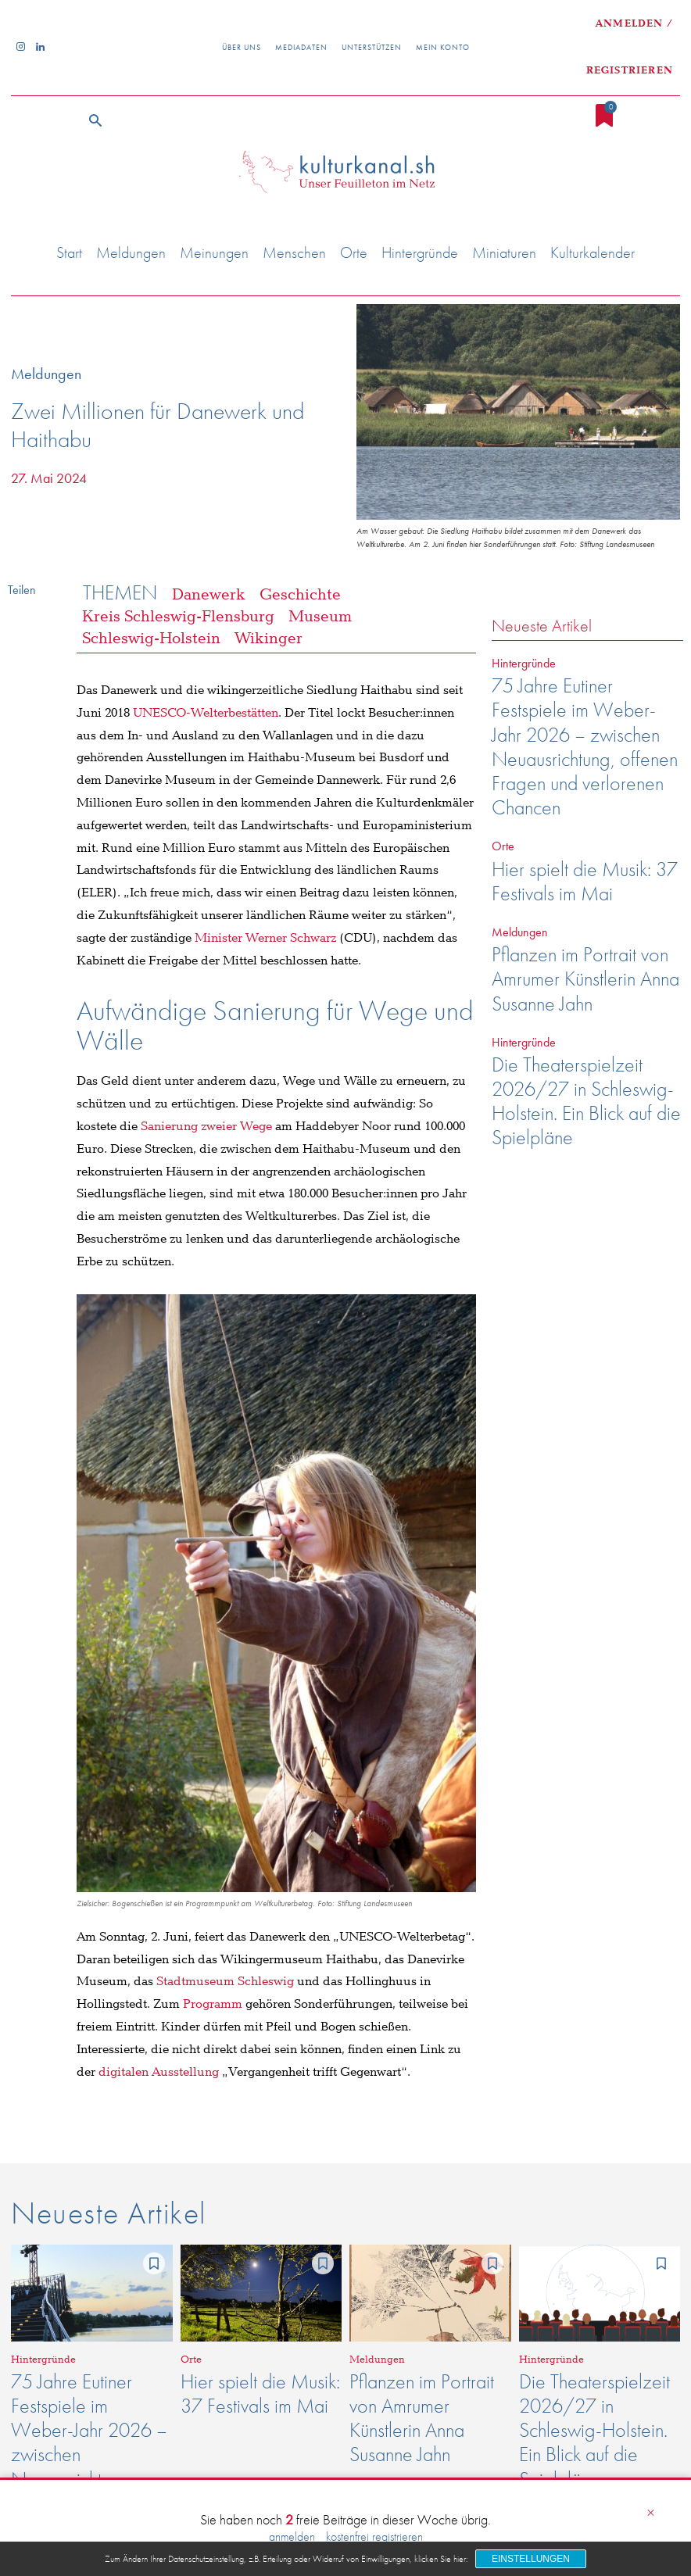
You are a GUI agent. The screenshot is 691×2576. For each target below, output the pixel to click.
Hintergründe (524, 663)
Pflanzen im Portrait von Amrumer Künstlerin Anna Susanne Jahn (585, 978)
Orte (503, 846)
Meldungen (50, 373)
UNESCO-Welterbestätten (205, 713)
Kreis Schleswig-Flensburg (178, 616)
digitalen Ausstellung (158, 2072)
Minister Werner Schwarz (267, 938)
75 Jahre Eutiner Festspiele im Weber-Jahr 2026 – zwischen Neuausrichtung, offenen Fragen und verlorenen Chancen (585, 746)
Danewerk (208, 595)
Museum (320, 616)
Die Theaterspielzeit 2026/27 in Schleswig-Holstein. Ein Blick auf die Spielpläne (586, 1101)
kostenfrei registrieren (374, 2536)
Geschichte (300, 595)
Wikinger (269, 638)
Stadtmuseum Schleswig (225, 1981)
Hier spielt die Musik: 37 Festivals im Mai (585, 881)
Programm (212, 2004)
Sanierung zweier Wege (208, 1126)
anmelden (292, 2536)
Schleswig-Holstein (151, 638)
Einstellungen (531, 2558)
